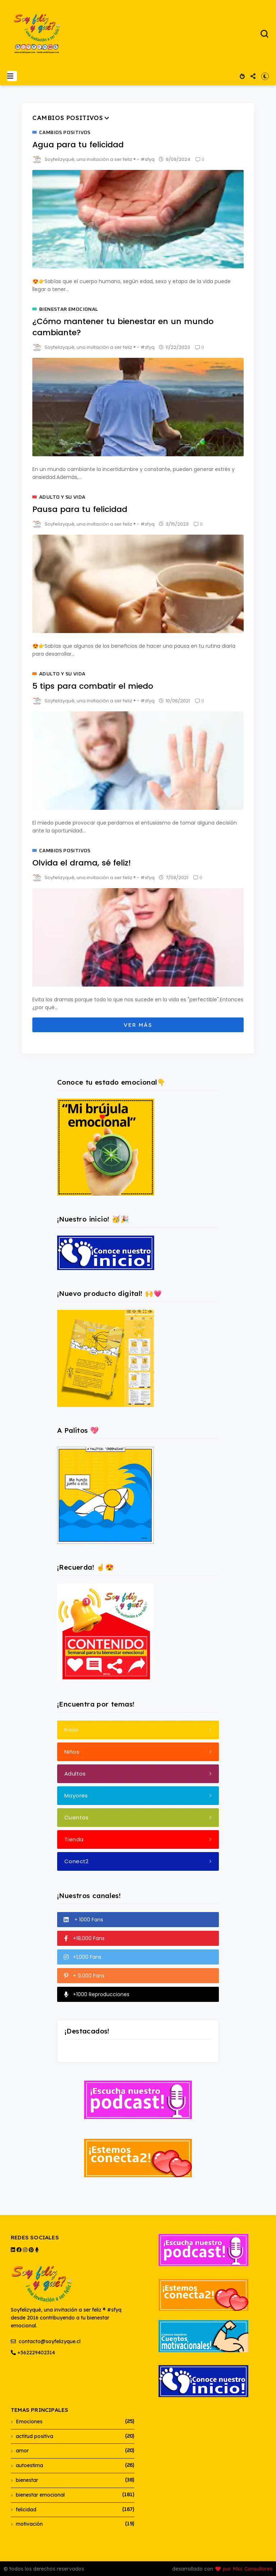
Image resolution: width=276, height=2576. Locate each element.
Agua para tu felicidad (78, 144)
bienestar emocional (68, 309)
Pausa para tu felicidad (79, 509)
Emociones (29, 2421)
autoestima (29, 2465)
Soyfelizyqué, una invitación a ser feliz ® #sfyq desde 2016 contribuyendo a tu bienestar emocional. (66, 2297)
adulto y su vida (62, 497)
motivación (29, 2524)
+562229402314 (33, 2352)
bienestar (27, 2480)
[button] (12, 76)
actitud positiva (34, 2436)
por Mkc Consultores (247, 2569)
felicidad (26, 2509)
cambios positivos (65, 132)
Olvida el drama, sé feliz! (81, 862)
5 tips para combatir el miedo (92, 686)
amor (22, 2450)
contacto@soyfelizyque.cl (45, 2341)
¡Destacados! (87, 2031)
